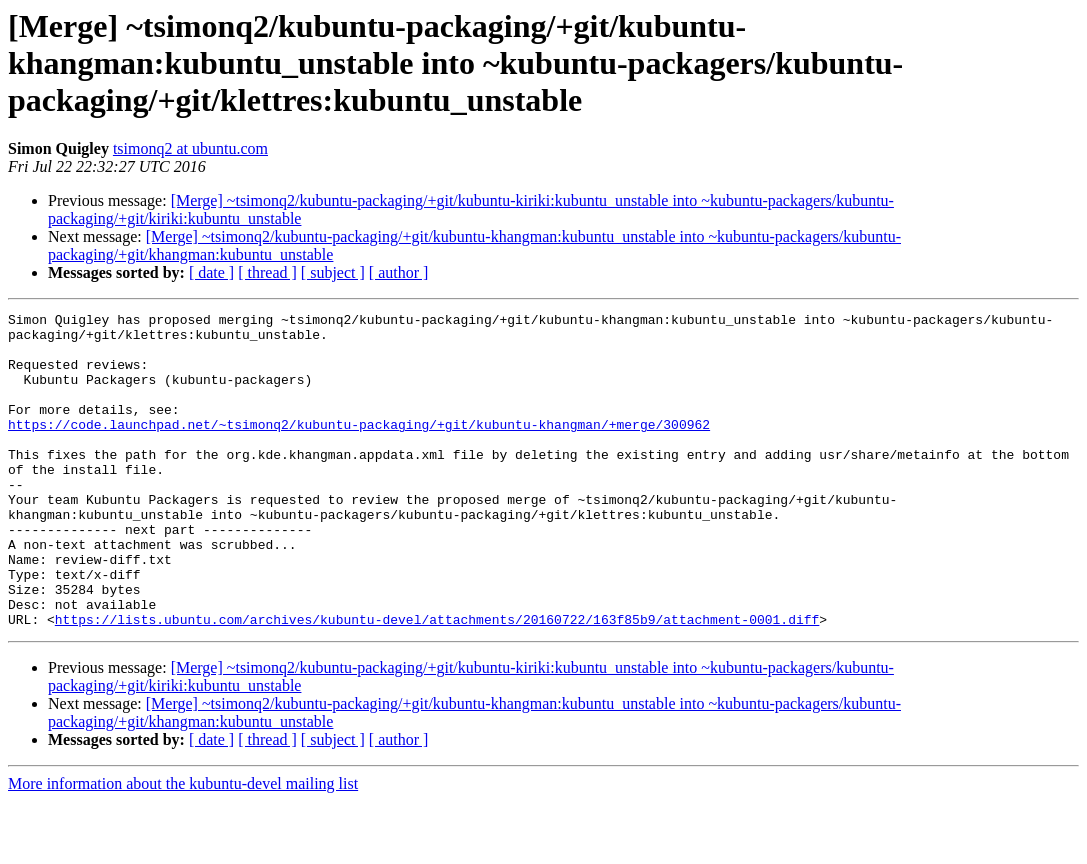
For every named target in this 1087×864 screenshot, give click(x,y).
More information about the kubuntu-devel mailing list (183, 846)
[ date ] (211, 272)
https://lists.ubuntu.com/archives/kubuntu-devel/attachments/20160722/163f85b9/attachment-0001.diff (437, 682)
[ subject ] (333, 272)
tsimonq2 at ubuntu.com (190, 148)
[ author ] (399, 272)
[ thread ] (267, 272)
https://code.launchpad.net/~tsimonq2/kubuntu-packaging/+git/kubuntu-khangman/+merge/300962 (359, 448)
